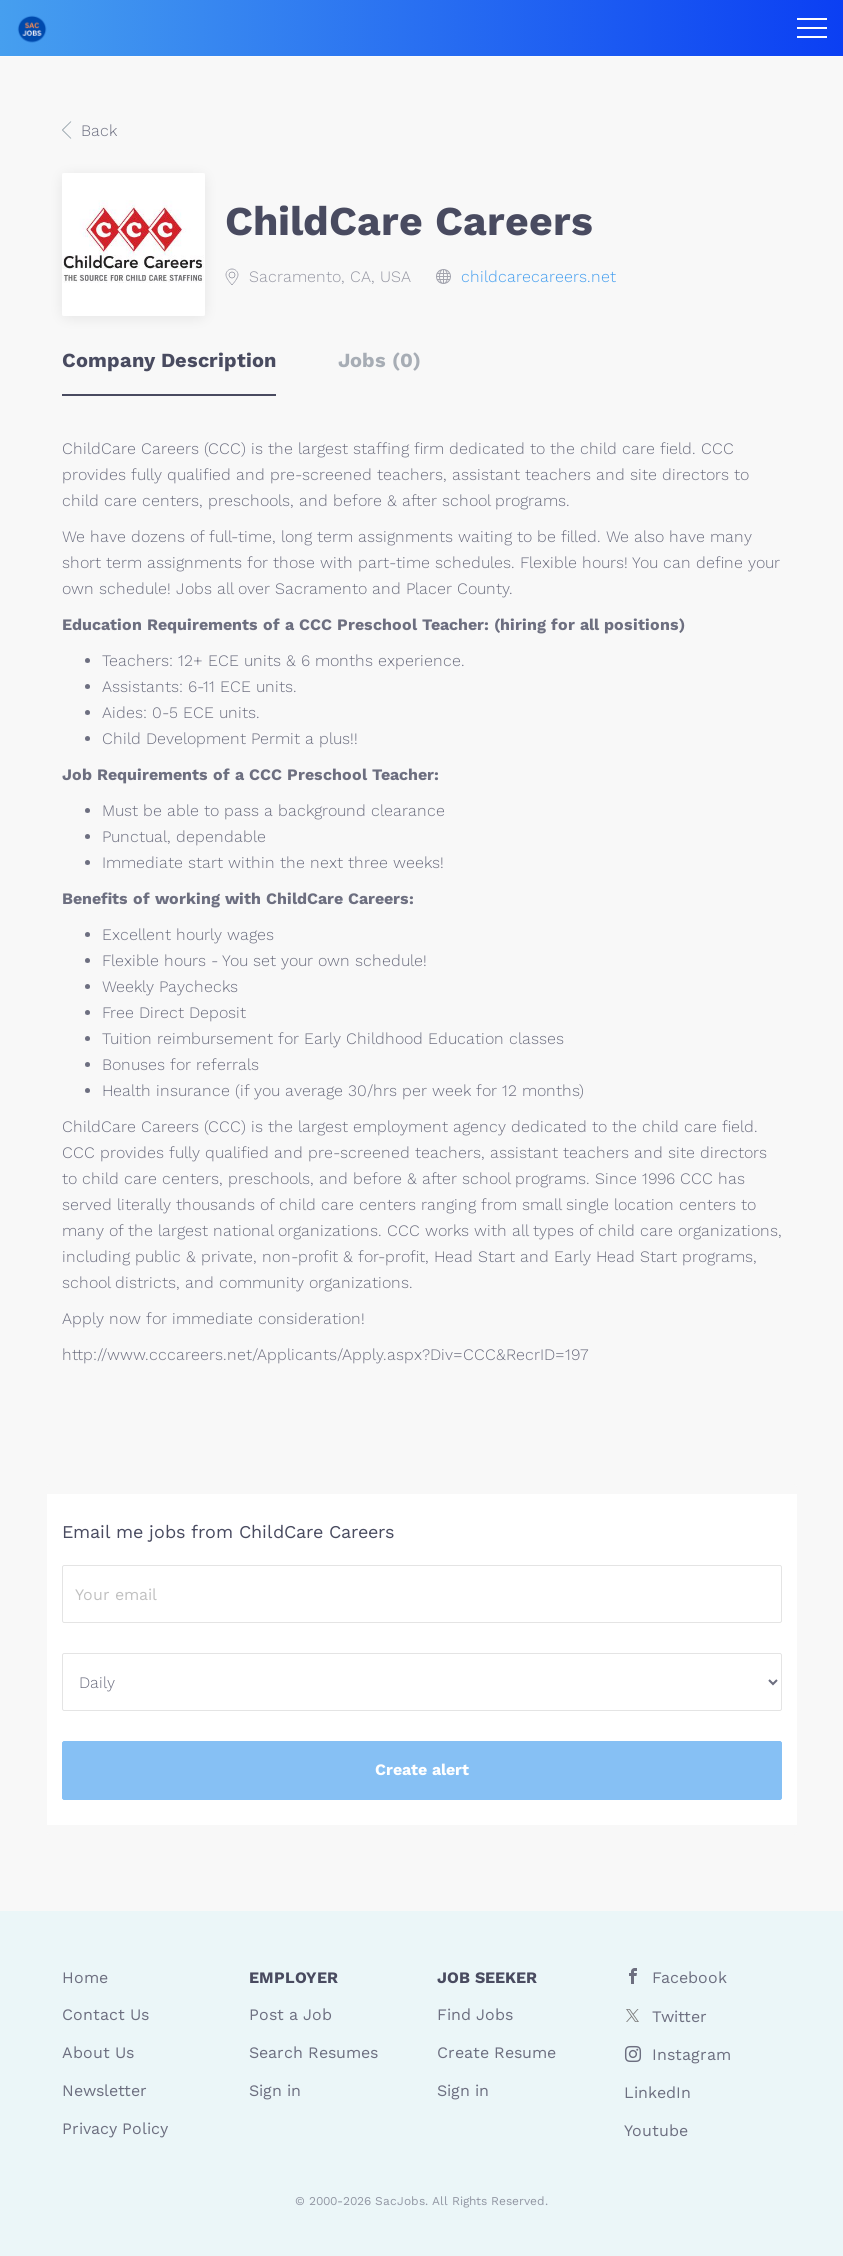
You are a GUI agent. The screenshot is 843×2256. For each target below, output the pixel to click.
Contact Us (105, 2014)
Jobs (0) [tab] (379, 360)
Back (96, 130)
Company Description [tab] (169, 360)
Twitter (679, 2016)
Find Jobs (475, 2014)
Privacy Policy (115, 2128)
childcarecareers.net (538, 276)
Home (85, 1977)
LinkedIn (657, 2092)
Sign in (275, 2090)
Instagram (691, 2054)
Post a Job (290, 2014)
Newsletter (104, 2090)
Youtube (656, 2130)
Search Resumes (313, 2052)
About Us (98, 2052)
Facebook (689, 1977)
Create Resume (496, 2052)
